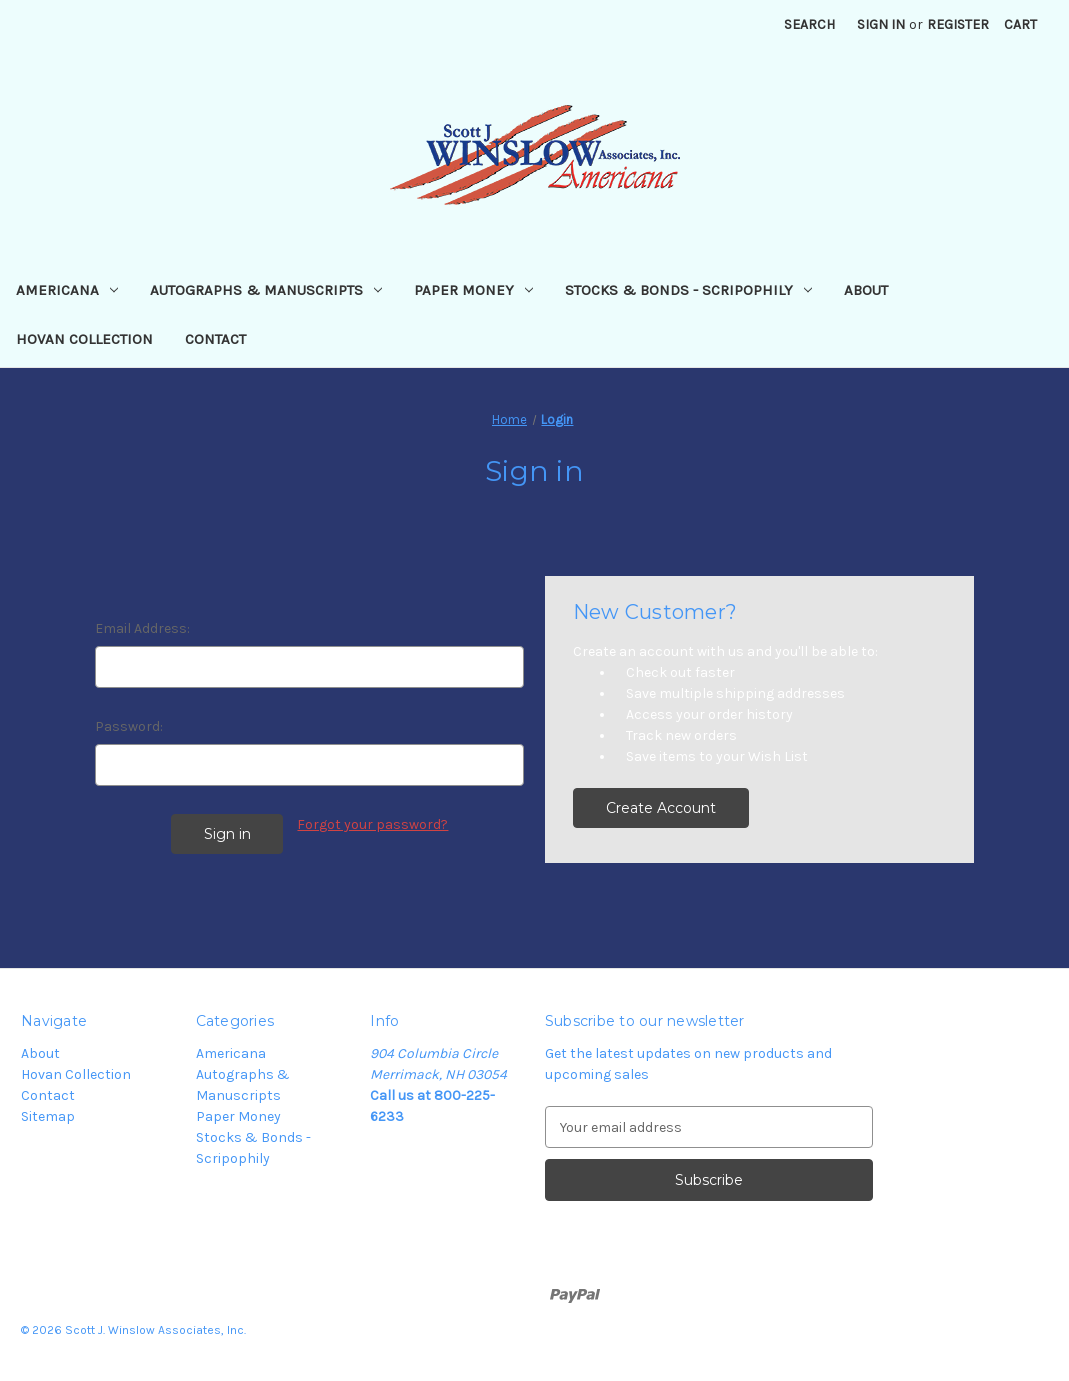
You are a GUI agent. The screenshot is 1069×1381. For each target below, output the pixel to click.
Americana (67, 290)
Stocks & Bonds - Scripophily (688, 290)
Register (958, 24)
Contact (215, 339)
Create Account (661, 808)
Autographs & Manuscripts (266, 290)
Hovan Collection (84, 339)
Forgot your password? (372, 824)
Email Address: (142, 628)
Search (809, 24)
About (866, 290)
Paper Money (473, 290)
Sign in (881, 24)
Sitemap (48, 1116)
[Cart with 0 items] (1020, 24)
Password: (129, 726)
